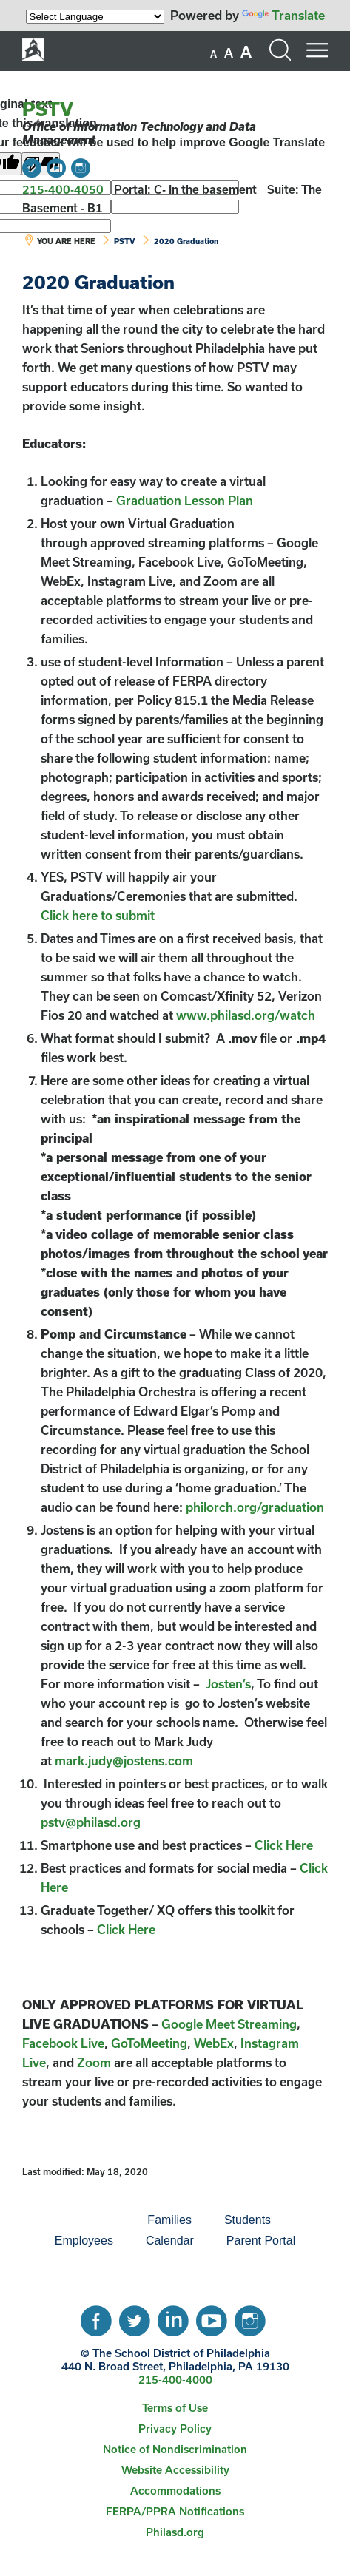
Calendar (170, 2240)
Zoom (94, 2062)
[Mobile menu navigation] (317, 50)
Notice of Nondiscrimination (175, 2449)
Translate (283, 15)
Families (169, 2220)
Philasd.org (175, 2532)
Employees (84, 2240)
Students (247, 2220)
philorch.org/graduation (255, 1507)
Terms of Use (175, 2407)
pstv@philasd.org (91, 1822)
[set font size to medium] (228, 53)
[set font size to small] (213, 54)
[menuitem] (80, 2220)
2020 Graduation (186, 241)
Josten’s (228, 1684)
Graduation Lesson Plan (184, 500)
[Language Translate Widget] (95, 17)
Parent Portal (260, 2240)
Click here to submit (98, 915)
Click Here (284, 1845)
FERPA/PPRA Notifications (175, 2511)
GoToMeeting (149, 2043)
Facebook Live (63, 2043)
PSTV (47, 109)
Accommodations (175, 2490)
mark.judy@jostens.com (124, 1761)
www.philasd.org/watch (244, 1015)
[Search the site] (280, 50)
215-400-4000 (175, 2379)
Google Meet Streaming (229, 2024)
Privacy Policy (175, 2428)
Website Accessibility (175, 2470)
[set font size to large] (246, 52)
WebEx (214, 2043)
